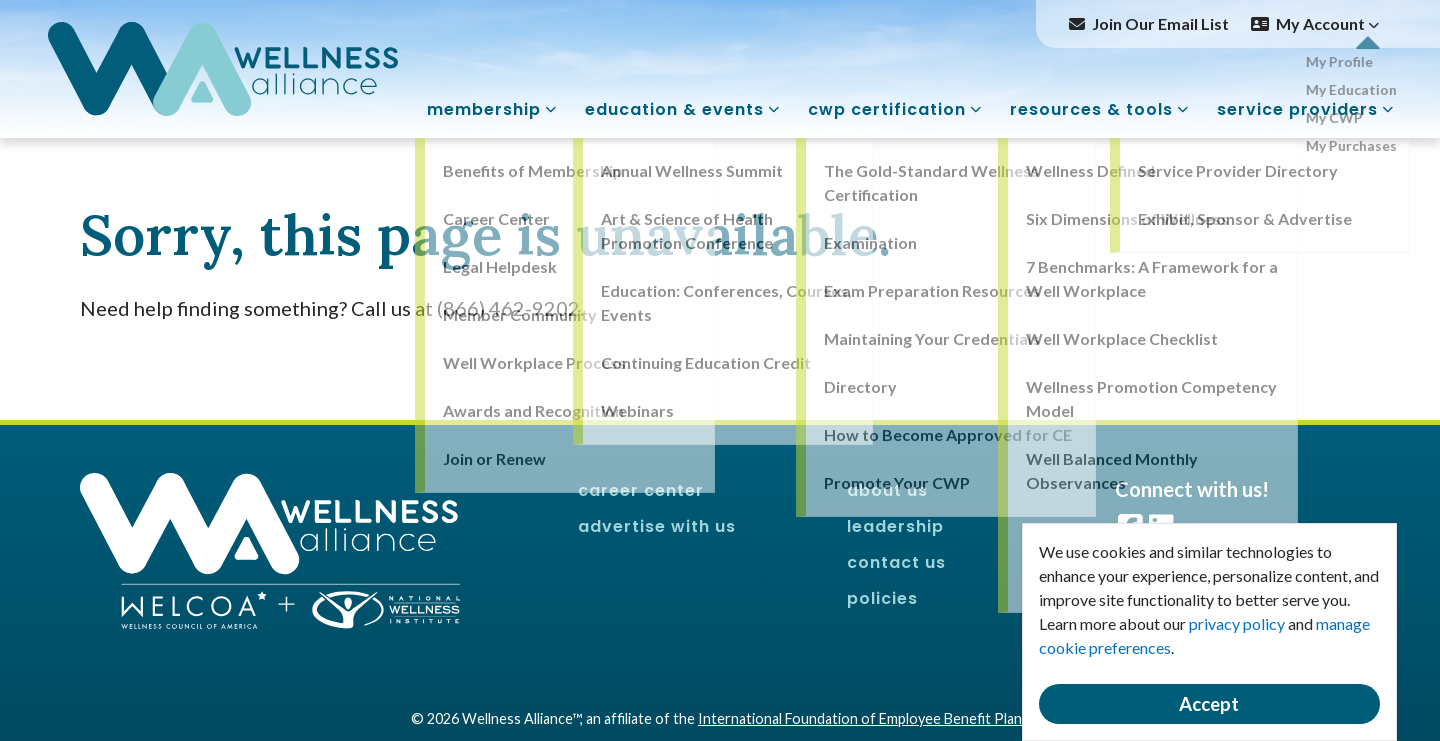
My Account (1327, 23)
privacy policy (1237, 623)
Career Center (641, 490)
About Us (887, 490)
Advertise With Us (657, 526)
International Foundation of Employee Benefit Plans (863, 718)
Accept (1209, 704)
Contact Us (896, 562)
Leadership (895, 526)
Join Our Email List (1160, 23)
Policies (882, 598)
